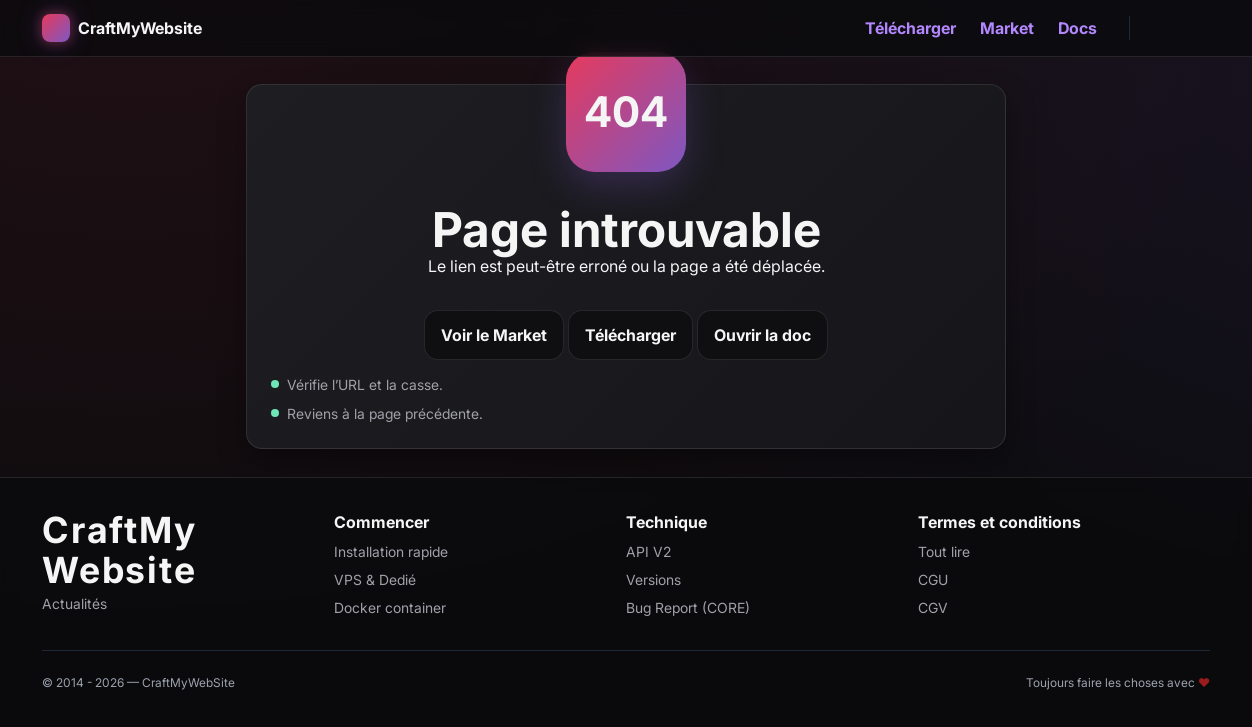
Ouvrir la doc (762, 335)
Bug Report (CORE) (688, 607)
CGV (933, 607)
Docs (1077, 28)
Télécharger (910, 28)
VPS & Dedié (375, 579)
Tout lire (944, 551)
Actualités (74, 603)
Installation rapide (391, 551)
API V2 (648, 551)
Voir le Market (494, 335)
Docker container (390, 607)
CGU (933, 579)
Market (1007, 28)
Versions (653, 579)
